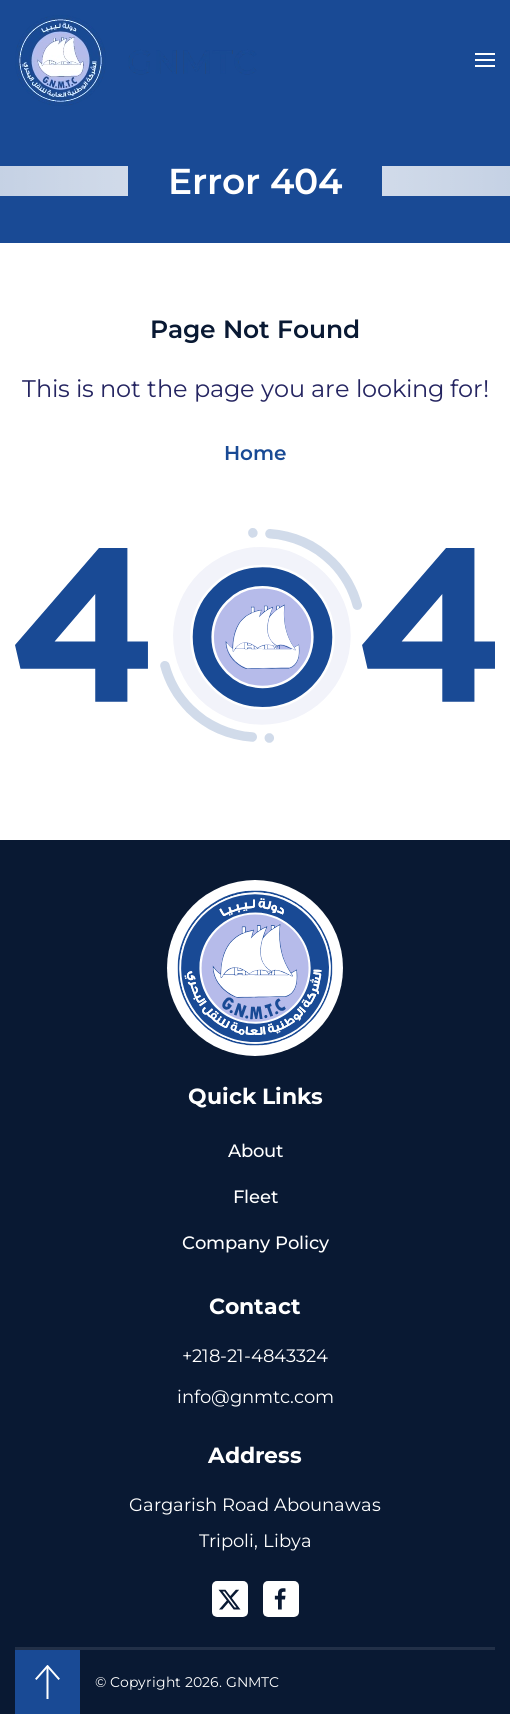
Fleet (255, 1197)
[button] (485, 60)
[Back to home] (136, 60)
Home (255, 453)
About (255, 1151)
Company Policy (255, 1243)
